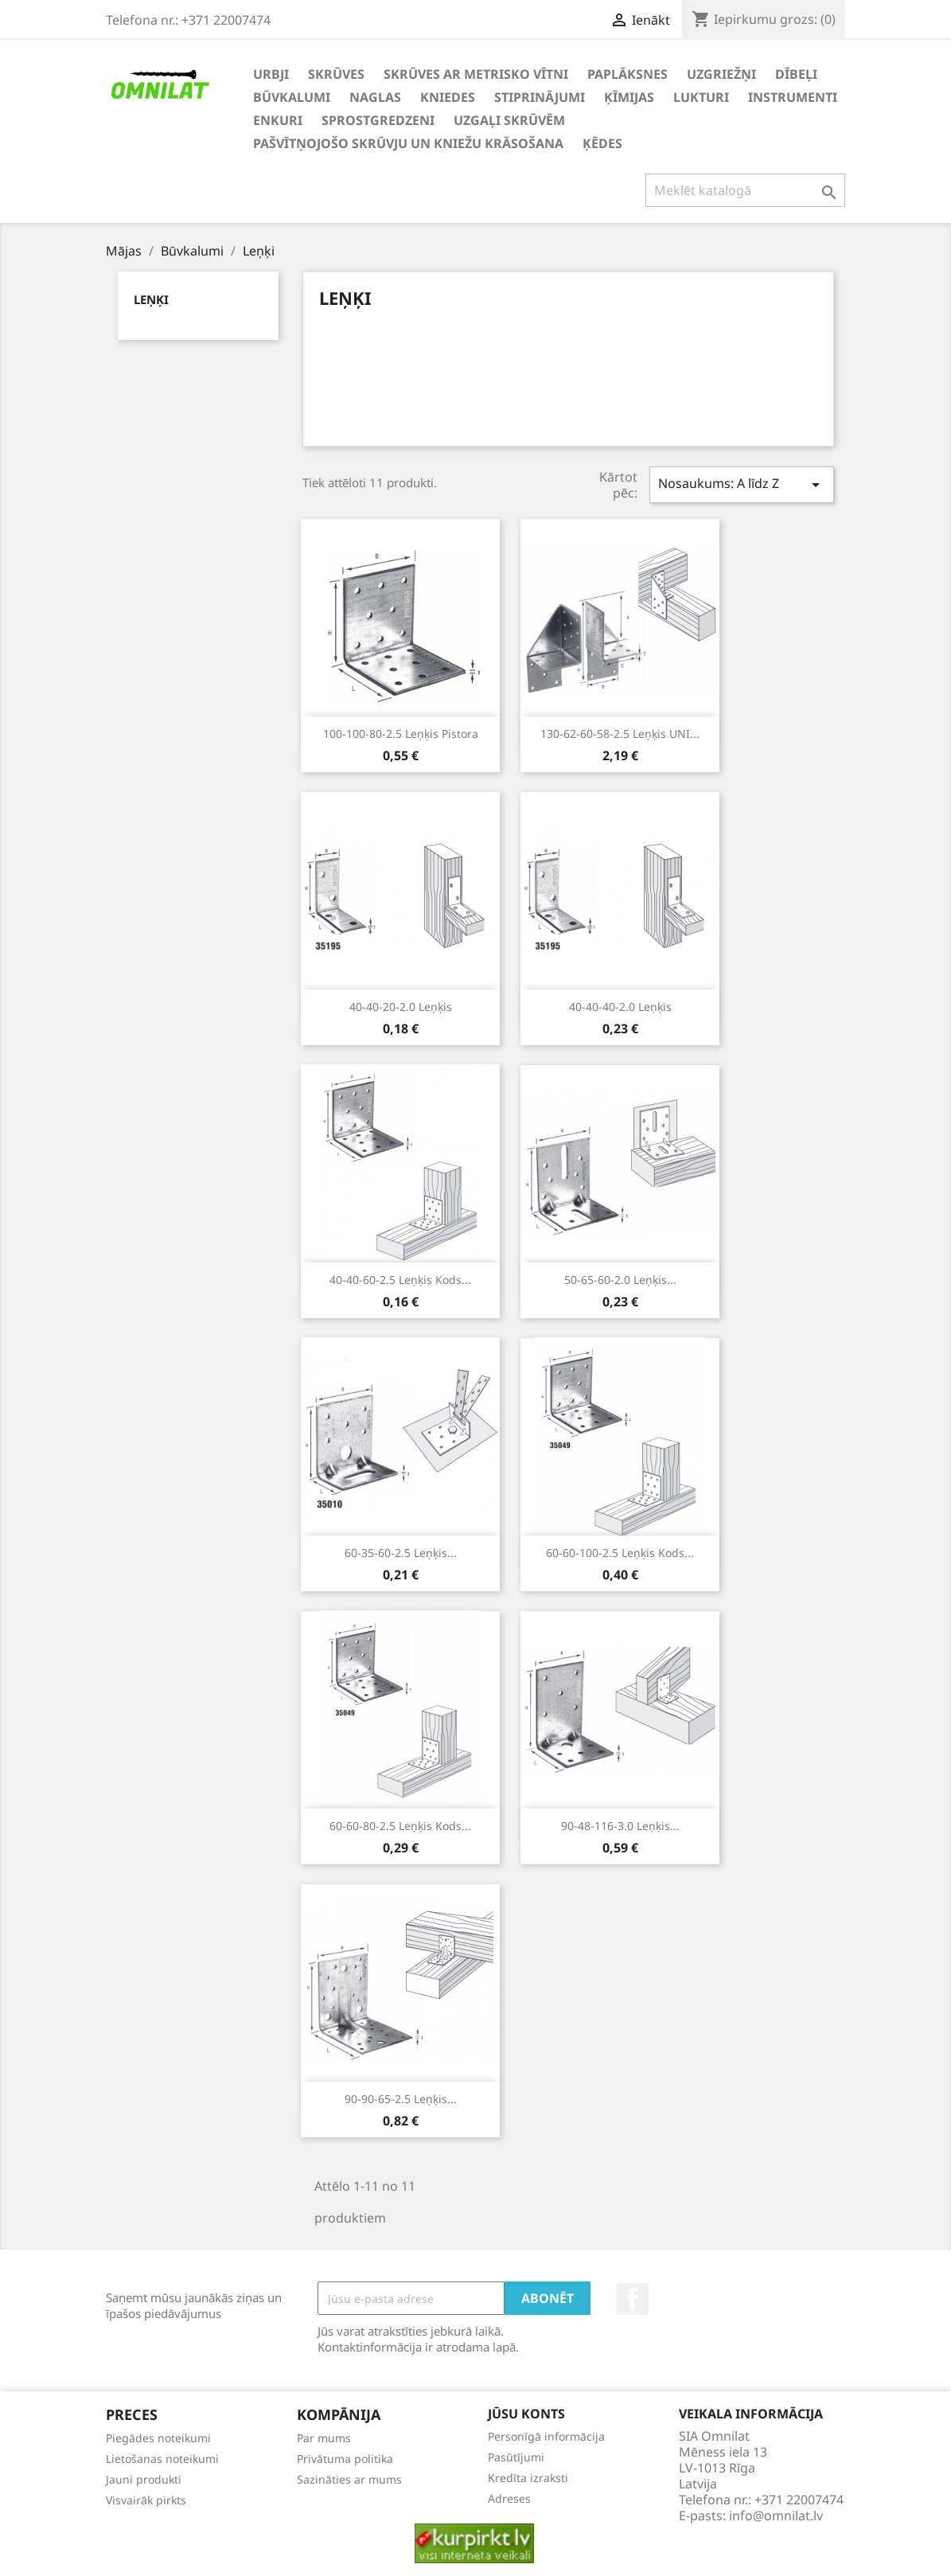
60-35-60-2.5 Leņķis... (401, 1552)
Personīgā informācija (546, 2436)
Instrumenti (792, 97)
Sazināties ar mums (349, 2479)
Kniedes (447, 97)
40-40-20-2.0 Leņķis (400, 1006)
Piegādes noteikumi (158, 2437)
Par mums (324, 2437)
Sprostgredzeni (378, 120)
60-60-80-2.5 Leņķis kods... (400, 1825)
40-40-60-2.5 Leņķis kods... (400, 1279)
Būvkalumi (291, 97)
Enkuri (277, 120)
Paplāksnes (627, 74)
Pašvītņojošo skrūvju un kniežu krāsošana (408, 143)
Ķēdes (602, 143)
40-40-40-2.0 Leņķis (620, 1006)
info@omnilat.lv (776, 2515)
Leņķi (151, 299)
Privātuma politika (345, 2458)
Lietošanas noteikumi (162, 2458)
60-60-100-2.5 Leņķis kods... (620, 1552)
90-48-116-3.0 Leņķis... (620, 1825)
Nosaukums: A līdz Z (741, 484)
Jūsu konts (526, 2413)
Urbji (271, 74)
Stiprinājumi (539, 97)
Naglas (375, 97)
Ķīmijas (629, 97)
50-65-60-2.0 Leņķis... (620, 1279)
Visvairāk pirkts (146, 2500)
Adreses (509, 2498)
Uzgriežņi (721, 74)
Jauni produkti (143, 2479)
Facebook (633, 2299)
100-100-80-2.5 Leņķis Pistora (400, 733)
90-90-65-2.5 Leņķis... (401, 2098)
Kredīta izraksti (528, 2477)
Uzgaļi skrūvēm (509, 120)
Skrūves (336, 74)
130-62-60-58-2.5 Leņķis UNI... (620, 733)
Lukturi (701, 97)
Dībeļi (796, 74)
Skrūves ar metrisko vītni (476, 74)
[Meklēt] (745, 190)
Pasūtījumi (516, 2457)
